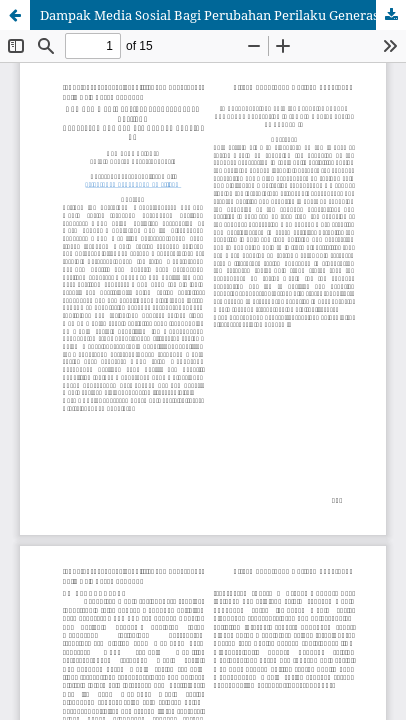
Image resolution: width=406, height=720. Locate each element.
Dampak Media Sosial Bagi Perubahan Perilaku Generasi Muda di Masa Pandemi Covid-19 (223, 15)
